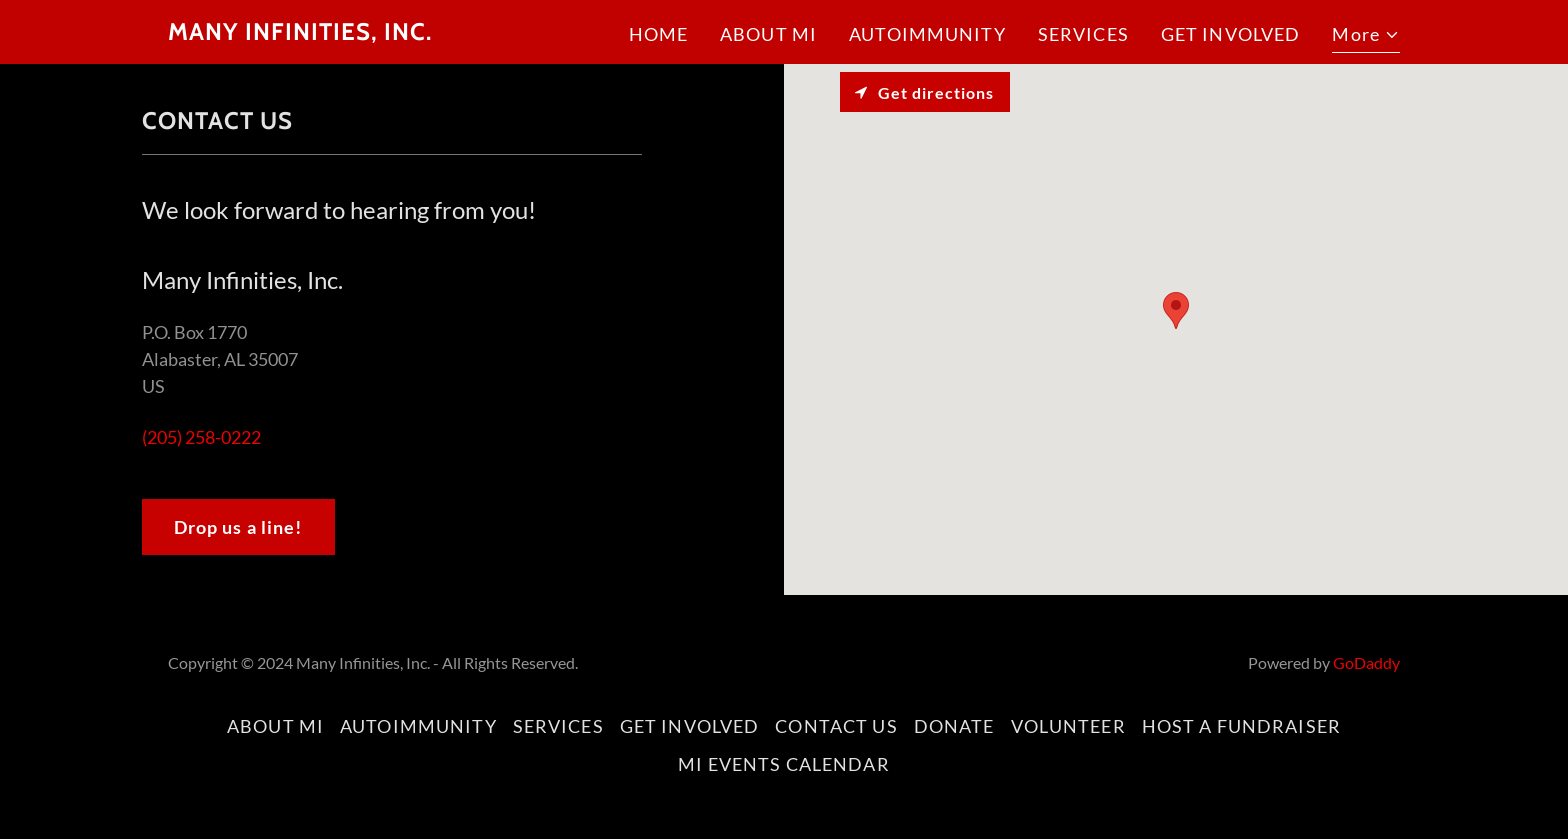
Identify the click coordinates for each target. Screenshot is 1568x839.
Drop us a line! (238, 527)
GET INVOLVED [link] (1231, 34)
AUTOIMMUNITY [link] (927, 34)
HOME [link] (659, 34)
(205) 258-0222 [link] (201, 437)
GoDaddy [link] (1366, 662)
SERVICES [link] (1083, 34)
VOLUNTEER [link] (1068, 726)
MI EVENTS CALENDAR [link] (783, 764)
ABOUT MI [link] (768, 34)
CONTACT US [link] (836, 726)
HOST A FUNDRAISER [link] (1241, 726)
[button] (1366, 37)
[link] (300, 33)
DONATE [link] (954, 726)
